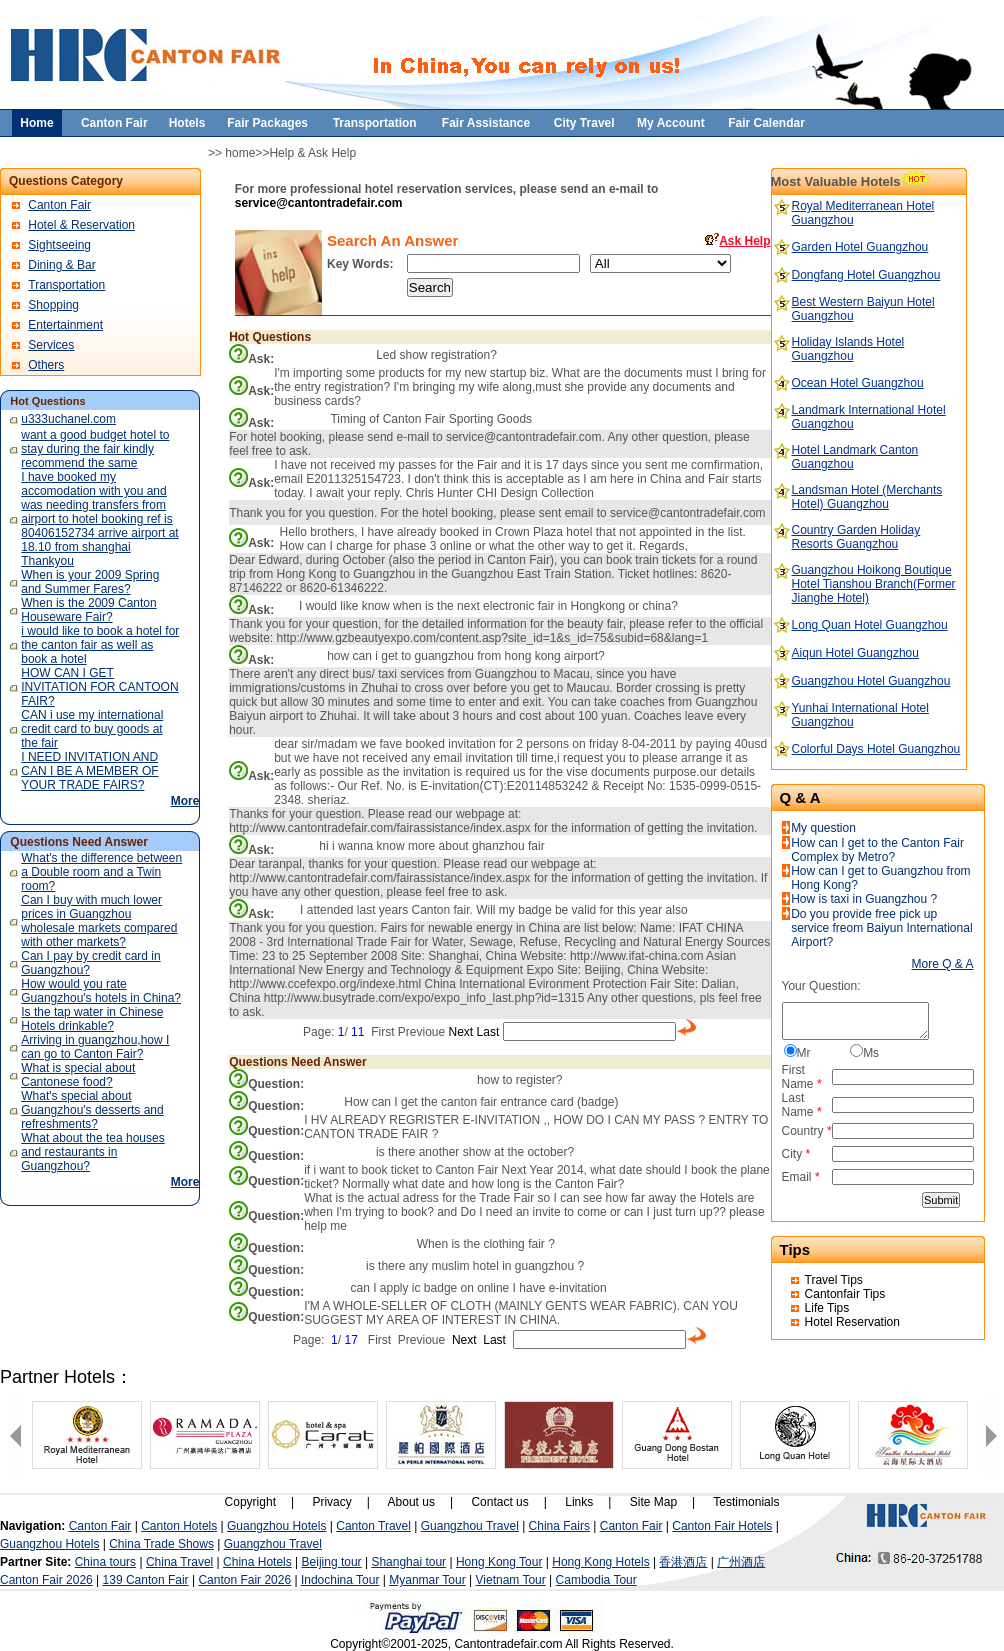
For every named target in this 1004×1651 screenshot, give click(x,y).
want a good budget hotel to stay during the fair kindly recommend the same (95, 449)
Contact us (499, 1502)
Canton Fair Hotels (722, 1526)
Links (579, 1502)
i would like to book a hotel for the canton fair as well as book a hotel (100, 645)
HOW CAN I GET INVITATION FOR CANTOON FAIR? (99, 687)
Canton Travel (373, 1526)
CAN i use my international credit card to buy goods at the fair (92, 729)
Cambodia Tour (596, 1580)
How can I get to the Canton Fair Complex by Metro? (877, 850)
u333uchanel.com (68, 419)
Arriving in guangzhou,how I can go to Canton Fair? (95, 1047)
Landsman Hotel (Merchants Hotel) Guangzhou (867, 497)
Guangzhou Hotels (276, 1526)
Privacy (331, 1502)
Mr (804, 1053)
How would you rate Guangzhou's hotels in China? (101, 991)
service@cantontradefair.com (319, 203)
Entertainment (65, 325)
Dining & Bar (61, 265)
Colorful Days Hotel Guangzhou (876, 749)
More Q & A (943, 964)
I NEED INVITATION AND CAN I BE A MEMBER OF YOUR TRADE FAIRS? (89, 771)
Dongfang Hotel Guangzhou (866, 275)
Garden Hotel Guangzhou (860, 247)
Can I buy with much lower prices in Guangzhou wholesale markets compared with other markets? (99, 921)
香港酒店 (683, 1562)
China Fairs (559, 1526)
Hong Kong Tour (499, 1562)
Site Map (653, 1502)
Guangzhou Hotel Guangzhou (871, 681)
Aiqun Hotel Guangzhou (855, 653)
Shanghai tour (408, 1562)
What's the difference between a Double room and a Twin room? (101, 872)
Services (51, 345)
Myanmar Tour (427, 1580)
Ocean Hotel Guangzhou (858, 383)
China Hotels (257, 1562)
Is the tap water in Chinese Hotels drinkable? (92, 1019)
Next (461, 1032)
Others (46, 365)
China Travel (179, 1562)
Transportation (66, 285)
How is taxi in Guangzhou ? (864, 899)
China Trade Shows (161, 1544)
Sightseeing (59, 245)
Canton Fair (59, 205)
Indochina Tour (340, 1580)
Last (488, 1032)
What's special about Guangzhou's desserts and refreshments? (92, 1110)
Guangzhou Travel (470, 1526)
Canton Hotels (179, 1526)
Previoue (421, 1032)
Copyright (250, 1502)
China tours (105, 1562)
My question (823, 828)
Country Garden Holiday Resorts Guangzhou (856, 537)
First (382, 1032)
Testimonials (746, 1502)
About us (411, 1502)
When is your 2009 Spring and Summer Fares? (90, 582)
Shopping (53, 305)
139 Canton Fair (146, 1580)
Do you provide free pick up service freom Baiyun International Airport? (881, 928)
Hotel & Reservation (81, 225)
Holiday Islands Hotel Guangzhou (848, 349)
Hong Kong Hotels (600, 1562)
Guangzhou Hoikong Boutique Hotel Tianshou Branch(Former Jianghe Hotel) (874, 584)
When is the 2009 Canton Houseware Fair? (88, 610)
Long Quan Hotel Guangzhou (870, 625)
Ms (871, 1053)
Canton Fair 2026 (46, 1580)
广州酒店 (741, 1562)
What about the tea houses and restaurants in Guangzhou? (92, 1152)
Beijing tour (332, 1562)
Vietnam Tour (511, 1580)
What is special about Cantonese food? (78, 1075)
